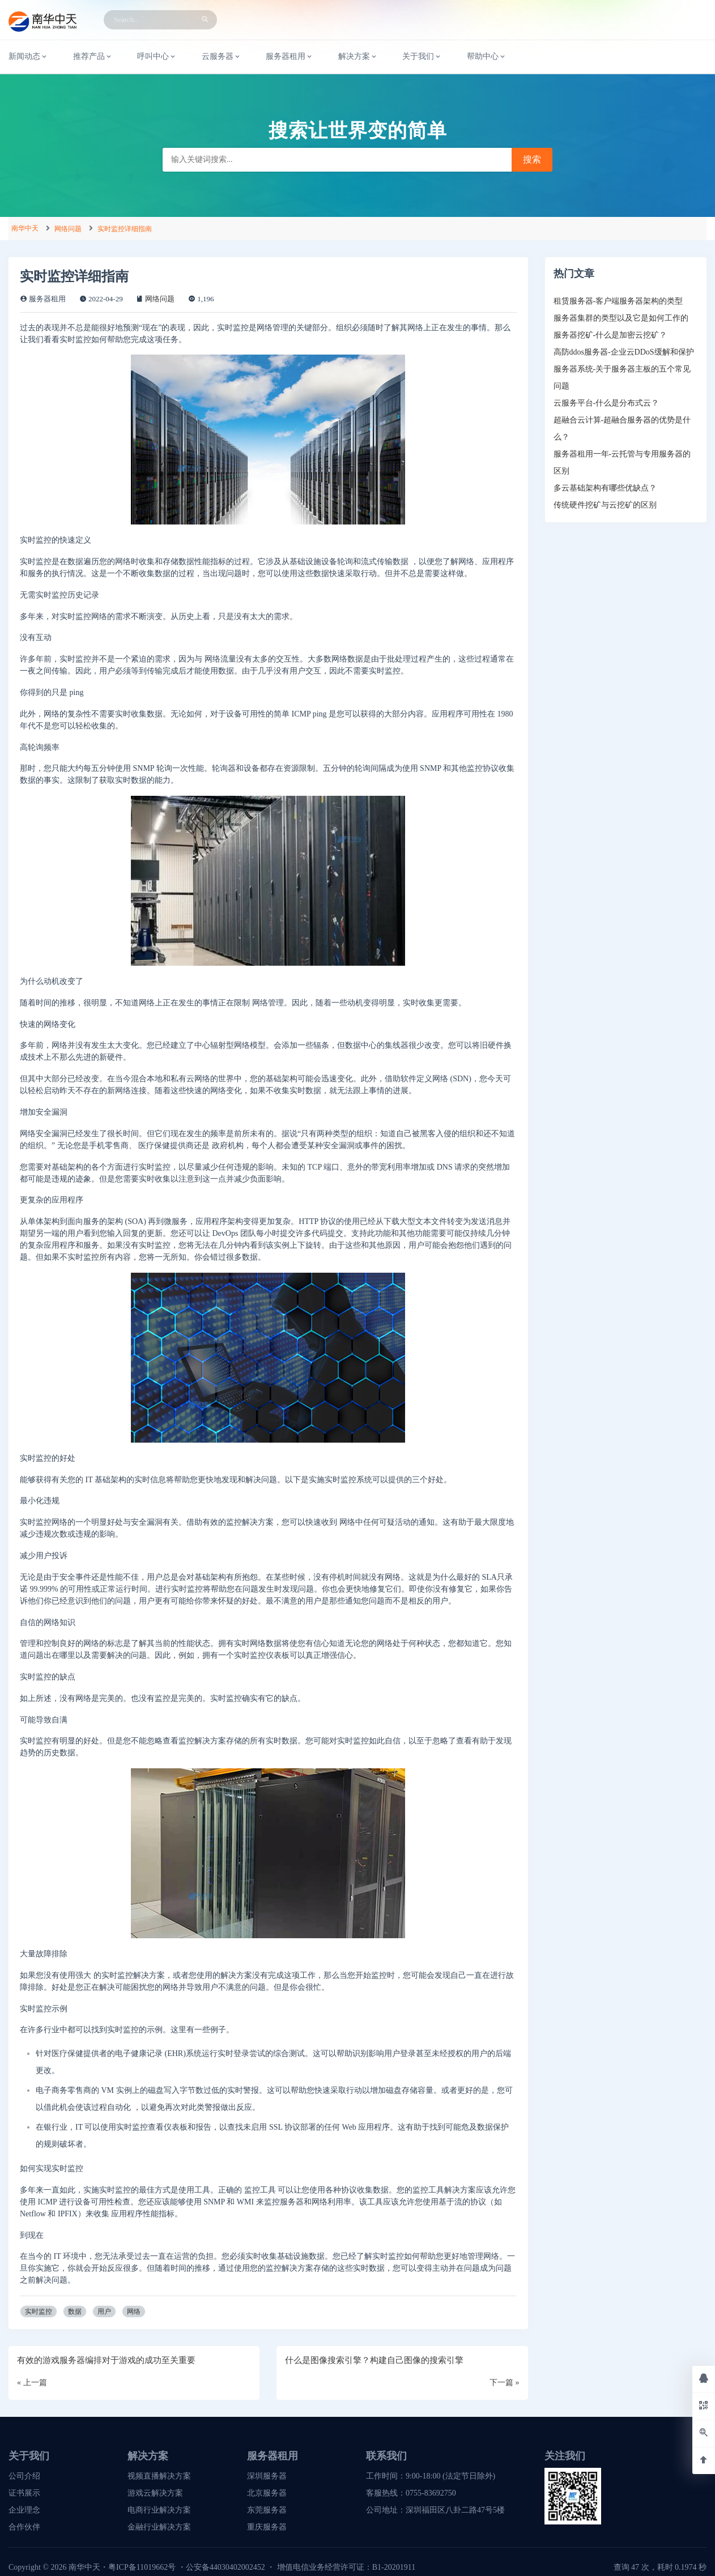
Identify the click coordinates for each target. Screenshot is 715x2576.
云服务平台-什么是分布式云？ (606, 403)
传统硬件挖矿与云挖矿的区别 (605, 505)
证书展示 (24, 2493)
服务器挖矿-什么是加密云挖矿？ (610, 335)
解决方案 (358, 56)
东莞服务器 (267, 2510)
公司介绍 (24, 2476)
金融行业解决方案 (159, 2527)
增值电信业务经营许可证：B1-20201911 (346, 2567)
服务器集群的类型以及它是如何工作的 (621, 318)
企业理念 (24, 2510)
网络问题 (68, 229)
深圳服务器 (267, 2476)
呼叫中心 (157, 56)
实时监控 (38, 2311)
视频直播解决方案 (159, 2476)
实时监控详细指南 (124, 229)
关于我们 (422, 56)
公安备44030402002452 (225, 2567)
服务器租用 (289, 56)
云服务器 (221, 56)
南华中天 (25, 228)
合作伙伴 (24, 2527)
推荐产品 (93, 56)
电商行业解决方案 (159, 2510)
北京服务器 (267, 2493)
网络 (134, 2311)
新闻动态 (28, 56)
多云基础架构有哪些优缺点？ (605, 488)
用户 (104, 2311)
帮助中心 (487, 56)
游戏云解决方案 (155, 2493)
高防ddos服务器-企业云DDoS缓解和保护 (624, 352)
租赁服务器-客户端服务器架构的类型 (618, 301)
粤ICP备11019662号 (142, 2567)
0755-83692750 (431, 2493)
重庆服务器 (267, 2527)
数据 (75, 2311)
